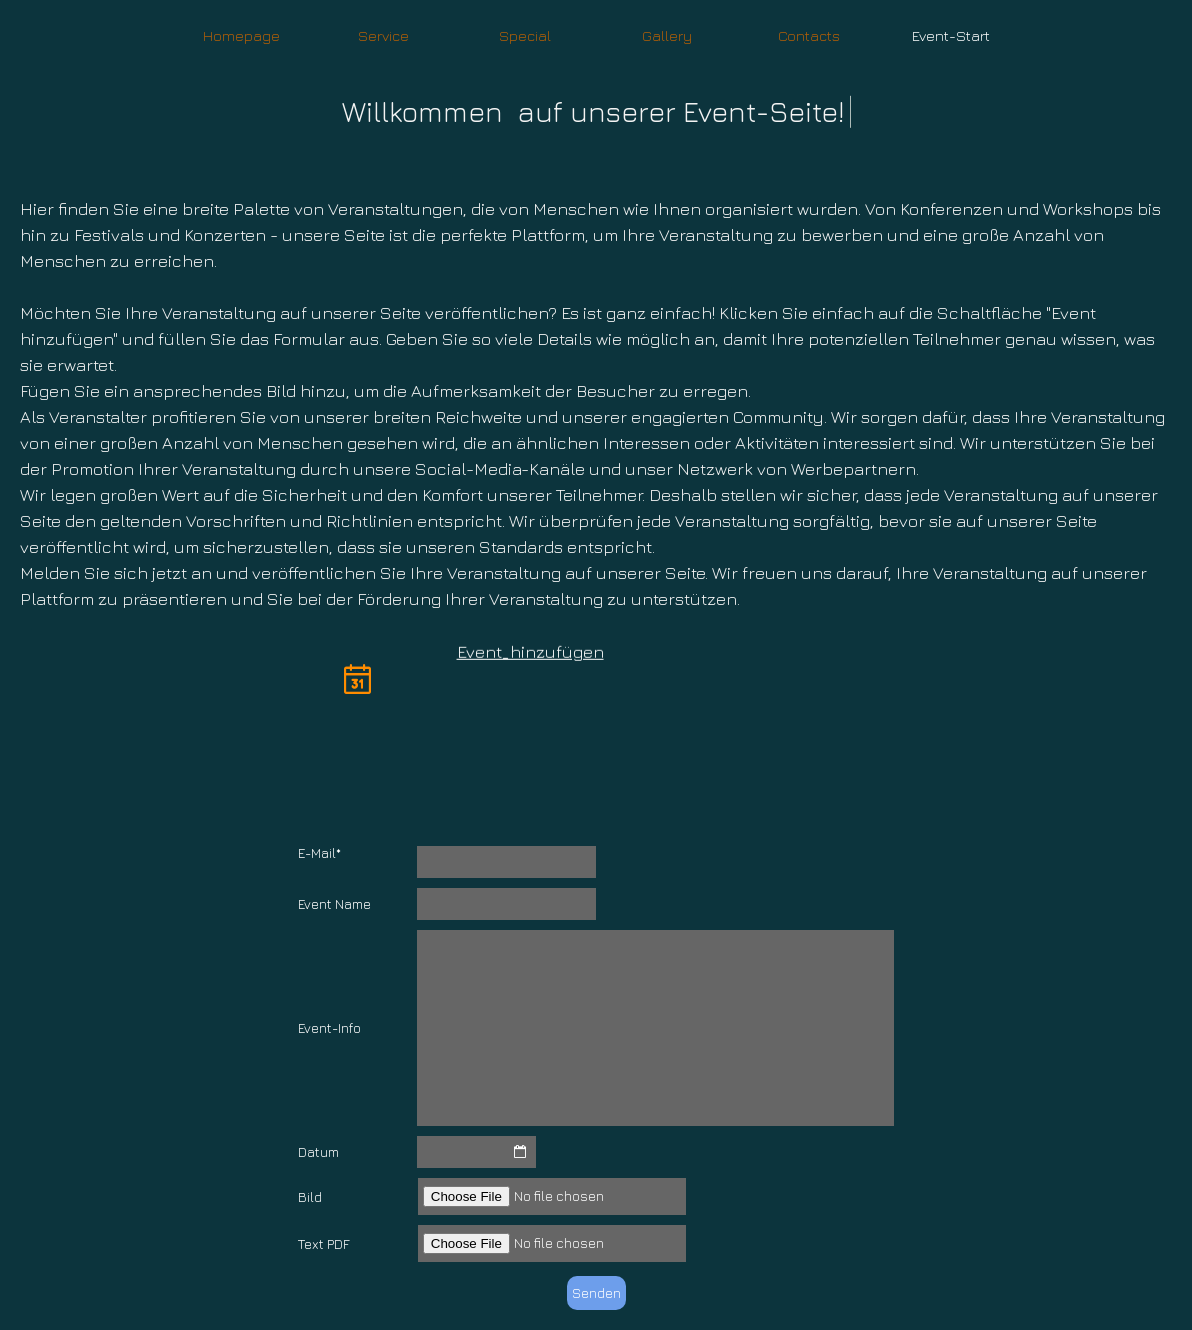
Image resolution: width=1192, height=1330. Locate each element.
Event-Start (951, 35)
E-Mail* (319, 853)
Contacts (809, 35)
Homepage (241, 35)
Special (525, 35)
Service (383, 35)
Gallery (667, 35)
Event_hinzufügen (530, 650)
